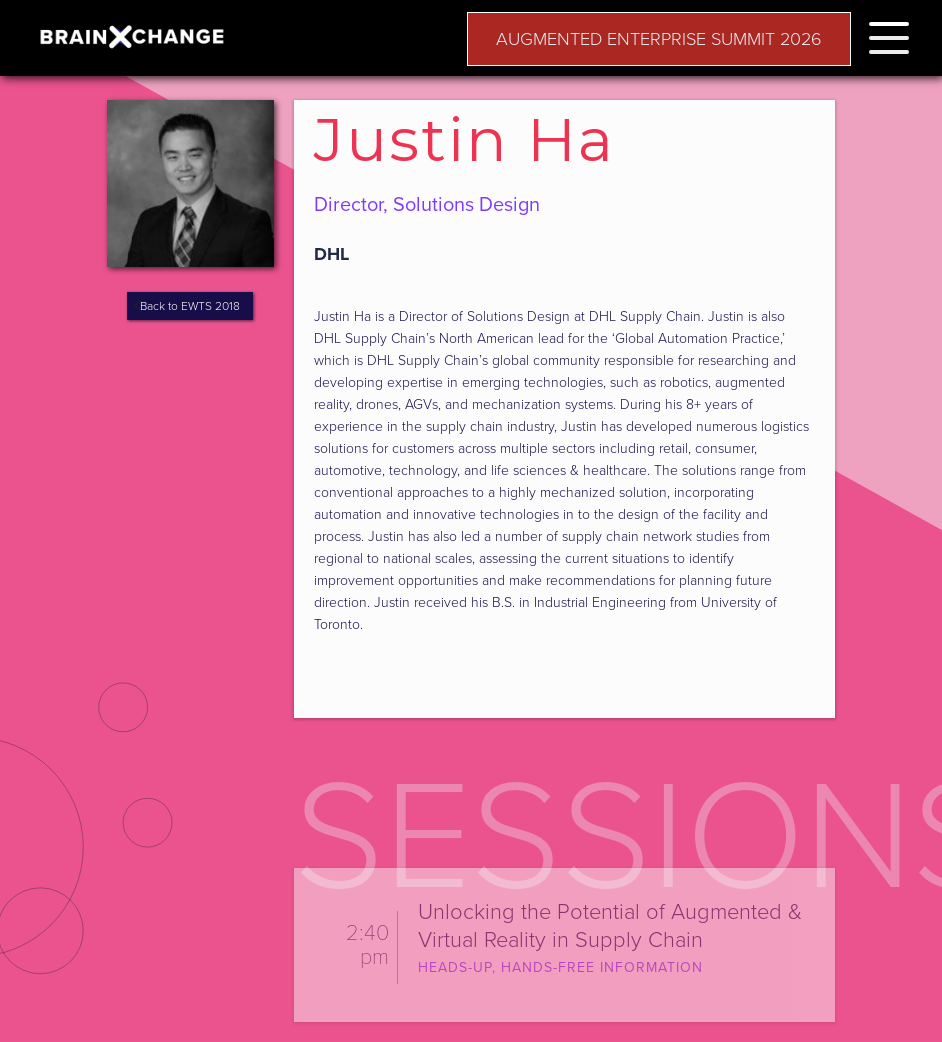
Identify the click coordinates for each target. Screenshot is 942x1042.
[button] (889, 34)
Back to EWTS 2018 (190, 306)
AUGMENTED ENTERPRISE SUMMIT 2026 (659, 39)
